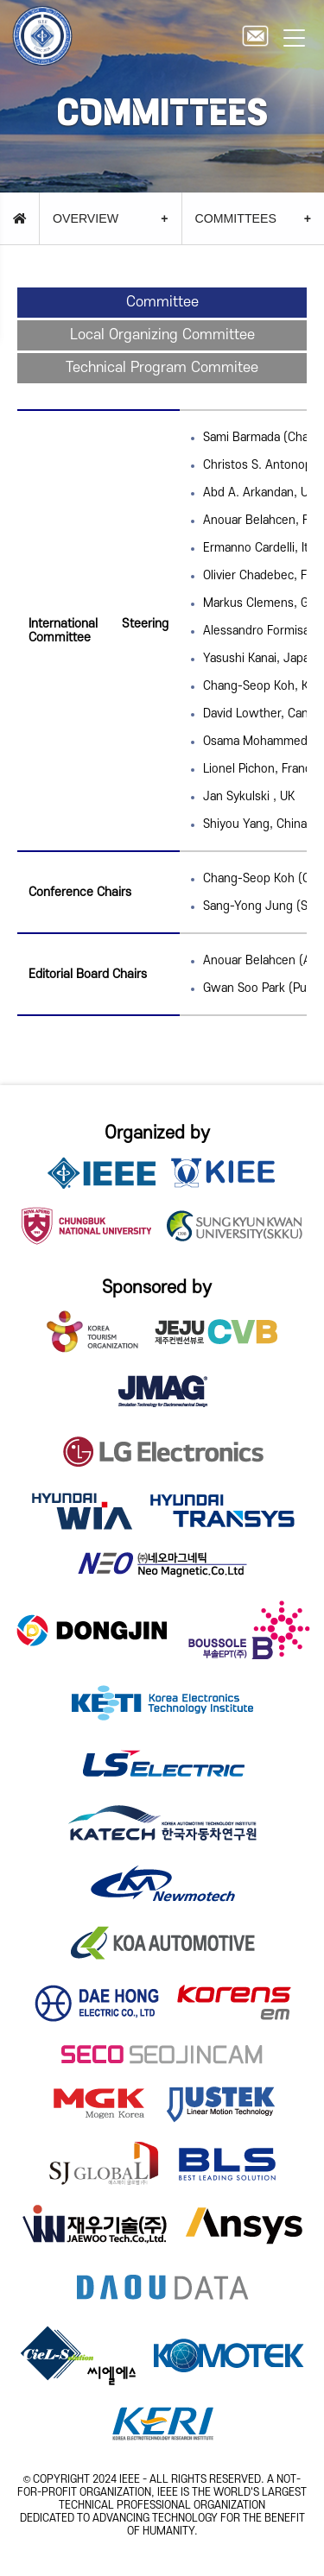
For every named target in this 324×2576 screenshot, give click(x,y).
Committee (162, 302)
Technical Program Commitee (162, 368)
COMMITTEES (235, 218)
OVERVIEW (85, 218)
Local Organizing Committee (162, 335)
